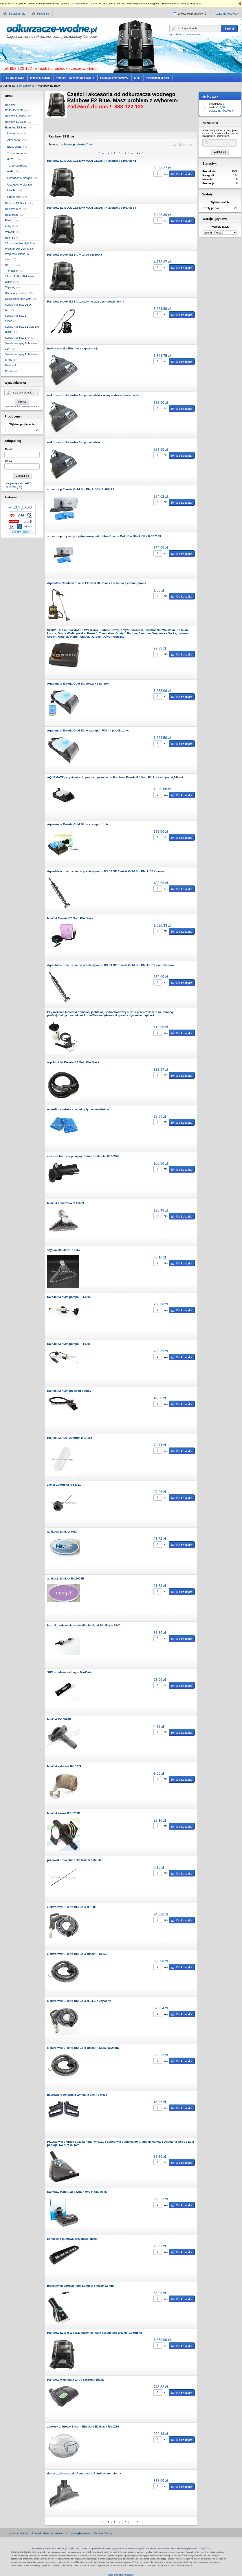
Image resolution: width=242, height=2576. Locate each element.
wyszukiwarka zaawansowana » (186, 34)
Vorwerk (10, 232)
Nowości (10, 365)
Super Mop (14, 197)
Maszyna (13, 133)
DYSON (10, 265)
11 (138, 152)
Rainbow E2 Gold (15, 121)
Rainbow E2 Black (15, 203)
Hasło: (9, 461)
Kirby (8, 226)
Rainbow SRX (13, 209)
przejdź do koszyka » (221, 110)
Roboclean (11, 214)
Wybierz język (220, 226)
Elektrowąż (14, 146)
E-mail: (9, 449)
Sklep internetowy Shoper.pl (121, 2575)
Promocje (11, 371)
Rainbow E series (15, 116)
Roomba (10, 237)
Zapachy (10, 287)
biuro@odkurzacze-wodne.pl (73, 68)
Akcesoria (13, 140)
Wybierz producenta (22, 424)
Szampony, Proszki (16, 293)
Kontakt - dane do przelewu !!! (49, 2533)
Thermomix (11, 270)
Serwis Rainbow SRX (17, 337)
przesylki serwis (81, 2533)
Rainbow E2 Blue (15, 127)
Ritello (8, 220)
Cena (90, 144)
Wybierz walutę (220, 202)
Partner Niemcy (103, 2533)
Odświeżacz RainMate (18, 299)
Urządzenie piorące (19, 178)
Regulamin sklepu (17, 2533)
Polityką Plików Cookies (84, 3)
